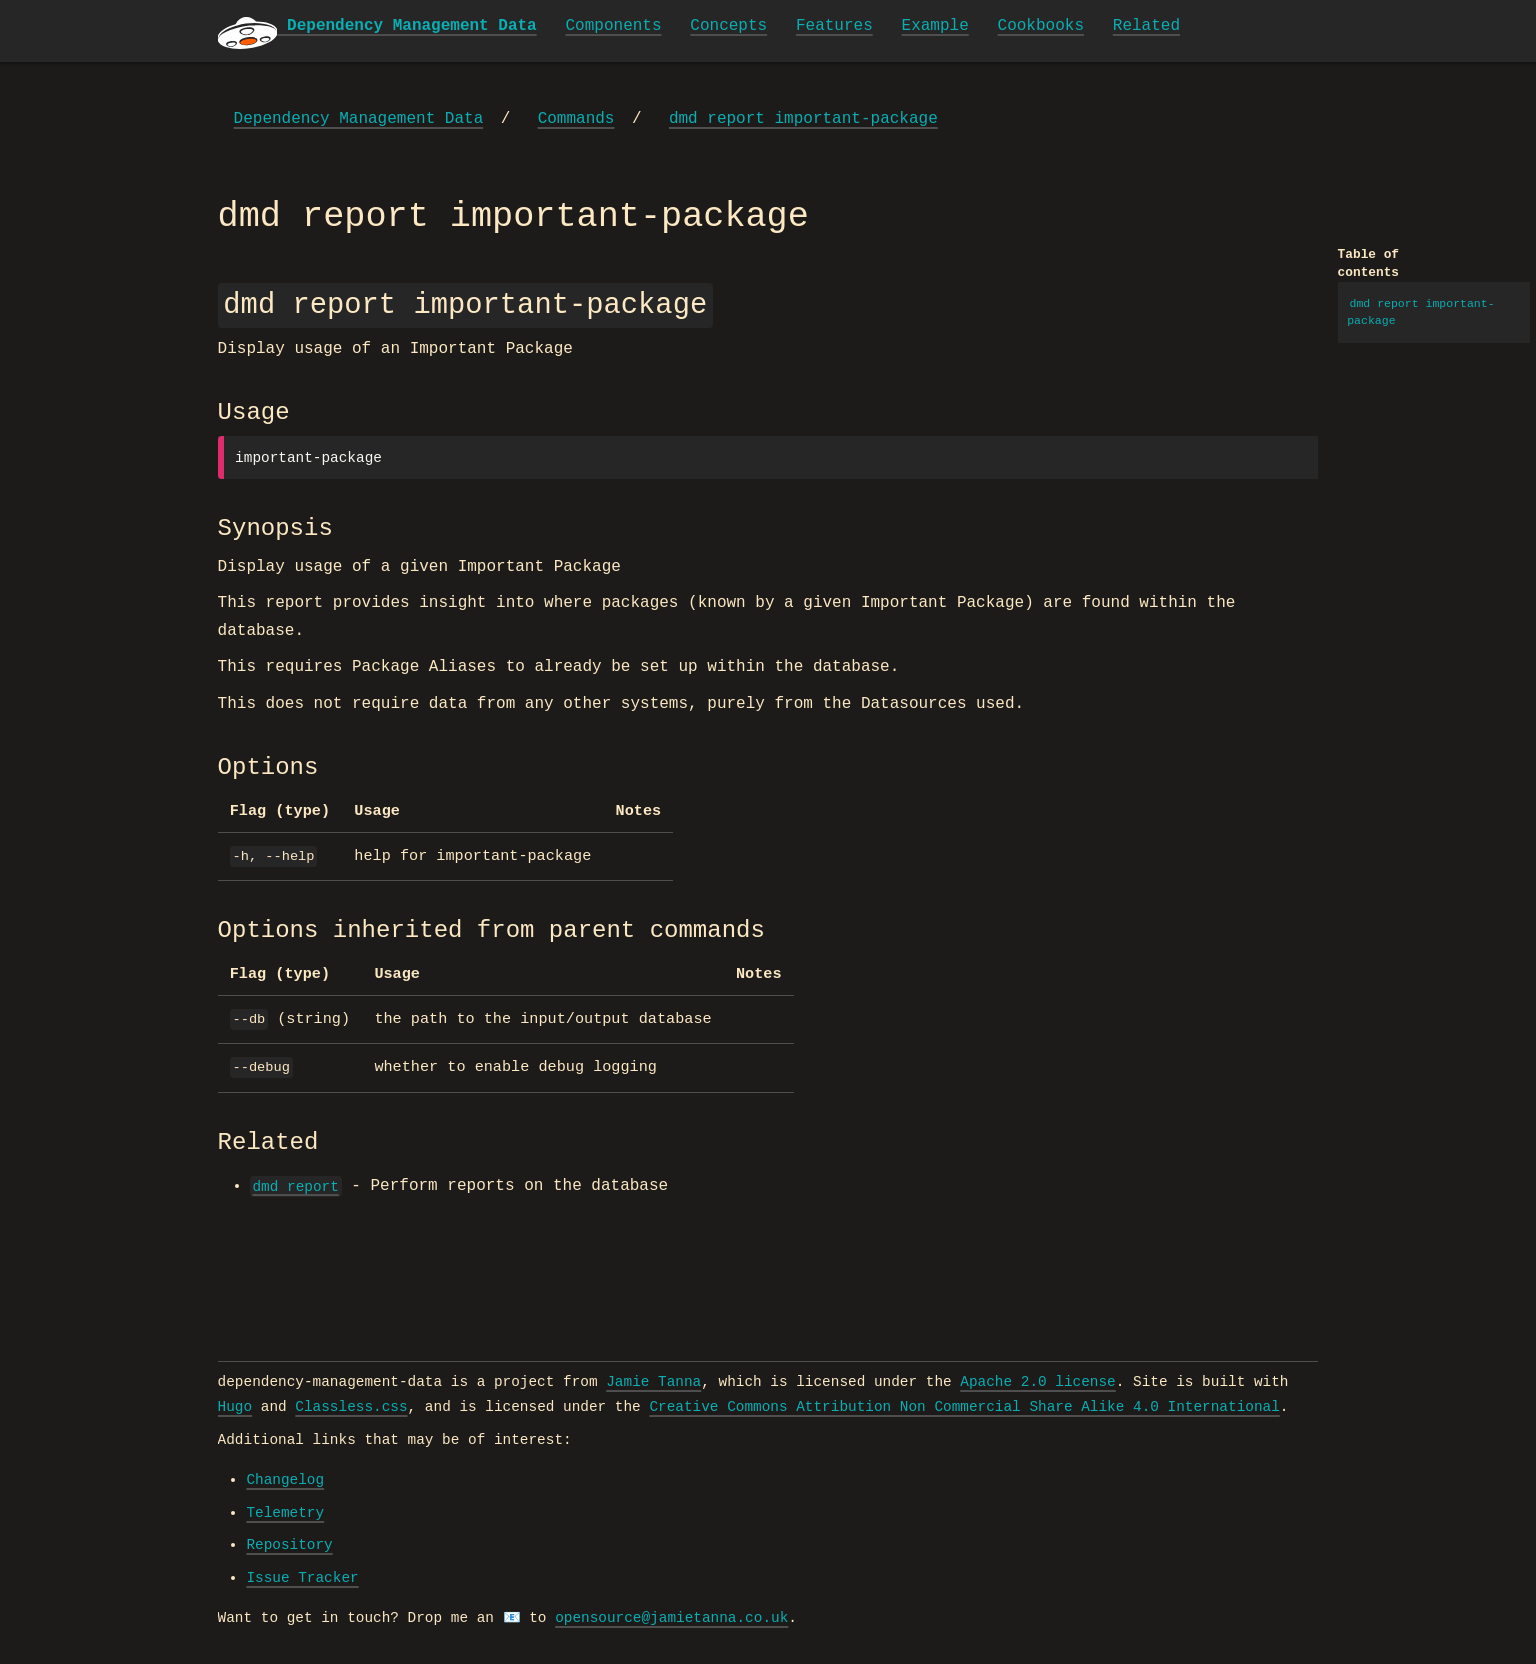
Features (834, 26)
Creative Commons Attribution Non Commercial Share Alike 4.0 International (964, 1407)
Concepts (728, 26)
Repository (289, 1545)
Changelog (285, 1480)
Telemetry (285, 1513)
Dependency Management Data (359, 119)
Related (1146, 26)
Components (614, 26)
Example (935, 26)
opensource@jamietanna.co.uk (671, 1618)
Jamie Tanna (653, 1382)
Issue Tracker (302, 1578)
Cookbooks (1041, 26)
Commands (576, 119)
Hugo (235, 1407)
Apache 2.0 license (1037, 1382)
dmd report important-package (803, 119)
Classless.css (351, 1407)
